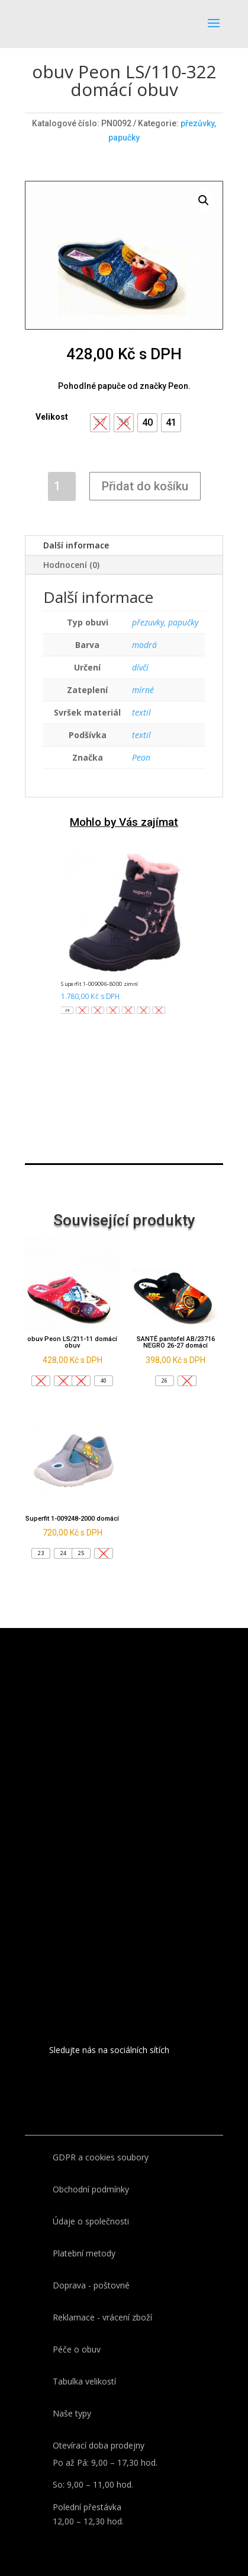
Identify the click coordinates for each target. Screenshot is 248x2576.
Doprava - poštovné (91, 2285)
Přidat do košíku (145, 486)
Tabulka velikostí (84, 2381)
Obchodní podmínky (91, 2189)
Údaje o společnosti (91, 2221)
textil (141, 712)
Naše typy (72, 2413)
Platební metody (84, 2253)
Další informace (76, 545)
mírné (143, 689)
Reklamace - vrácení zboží (102, 2317)
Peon (141, 757)
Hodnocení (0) (71, 564)
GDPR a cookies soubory (101, 2157)
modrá (144, 644)
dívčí (140, 667)
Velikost (52, 417)
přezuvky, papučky (165, 622)
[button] (147, 423)
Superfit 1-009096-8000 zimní (99, 984)
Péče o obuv (77, 2349)
